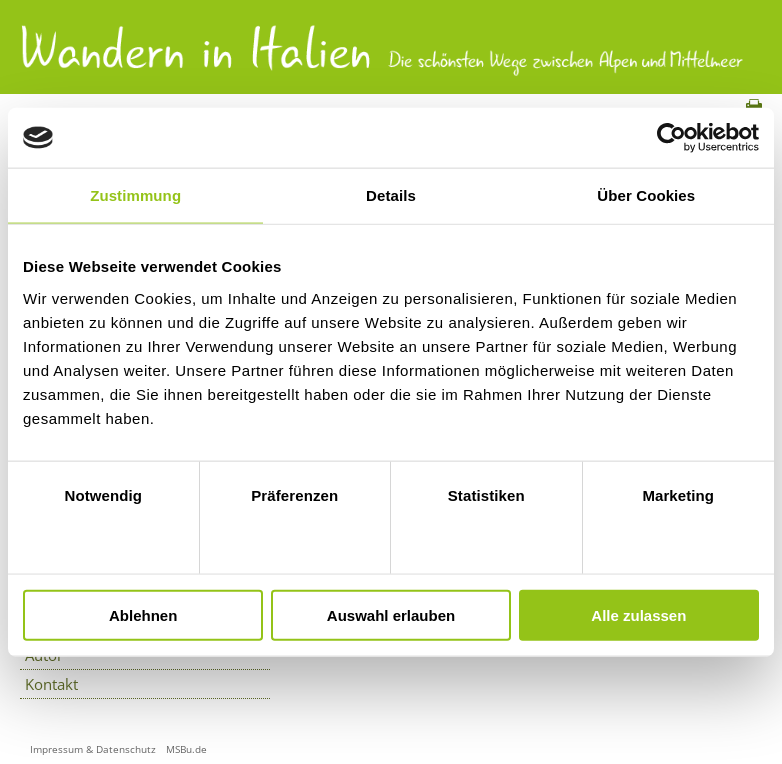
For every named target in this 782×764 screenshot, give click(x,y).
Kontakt (51, 684)
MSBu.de (186, 749)
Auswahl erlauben (391, 614)
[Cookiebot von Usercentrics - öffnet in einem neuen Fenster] (671, 138)
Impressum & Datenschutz (93, 749)
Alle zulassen (638, 614)
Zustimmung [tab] (135, 195)
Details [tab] (391, 195)
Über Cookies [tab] (646, 195)
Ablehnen (143, 614)
